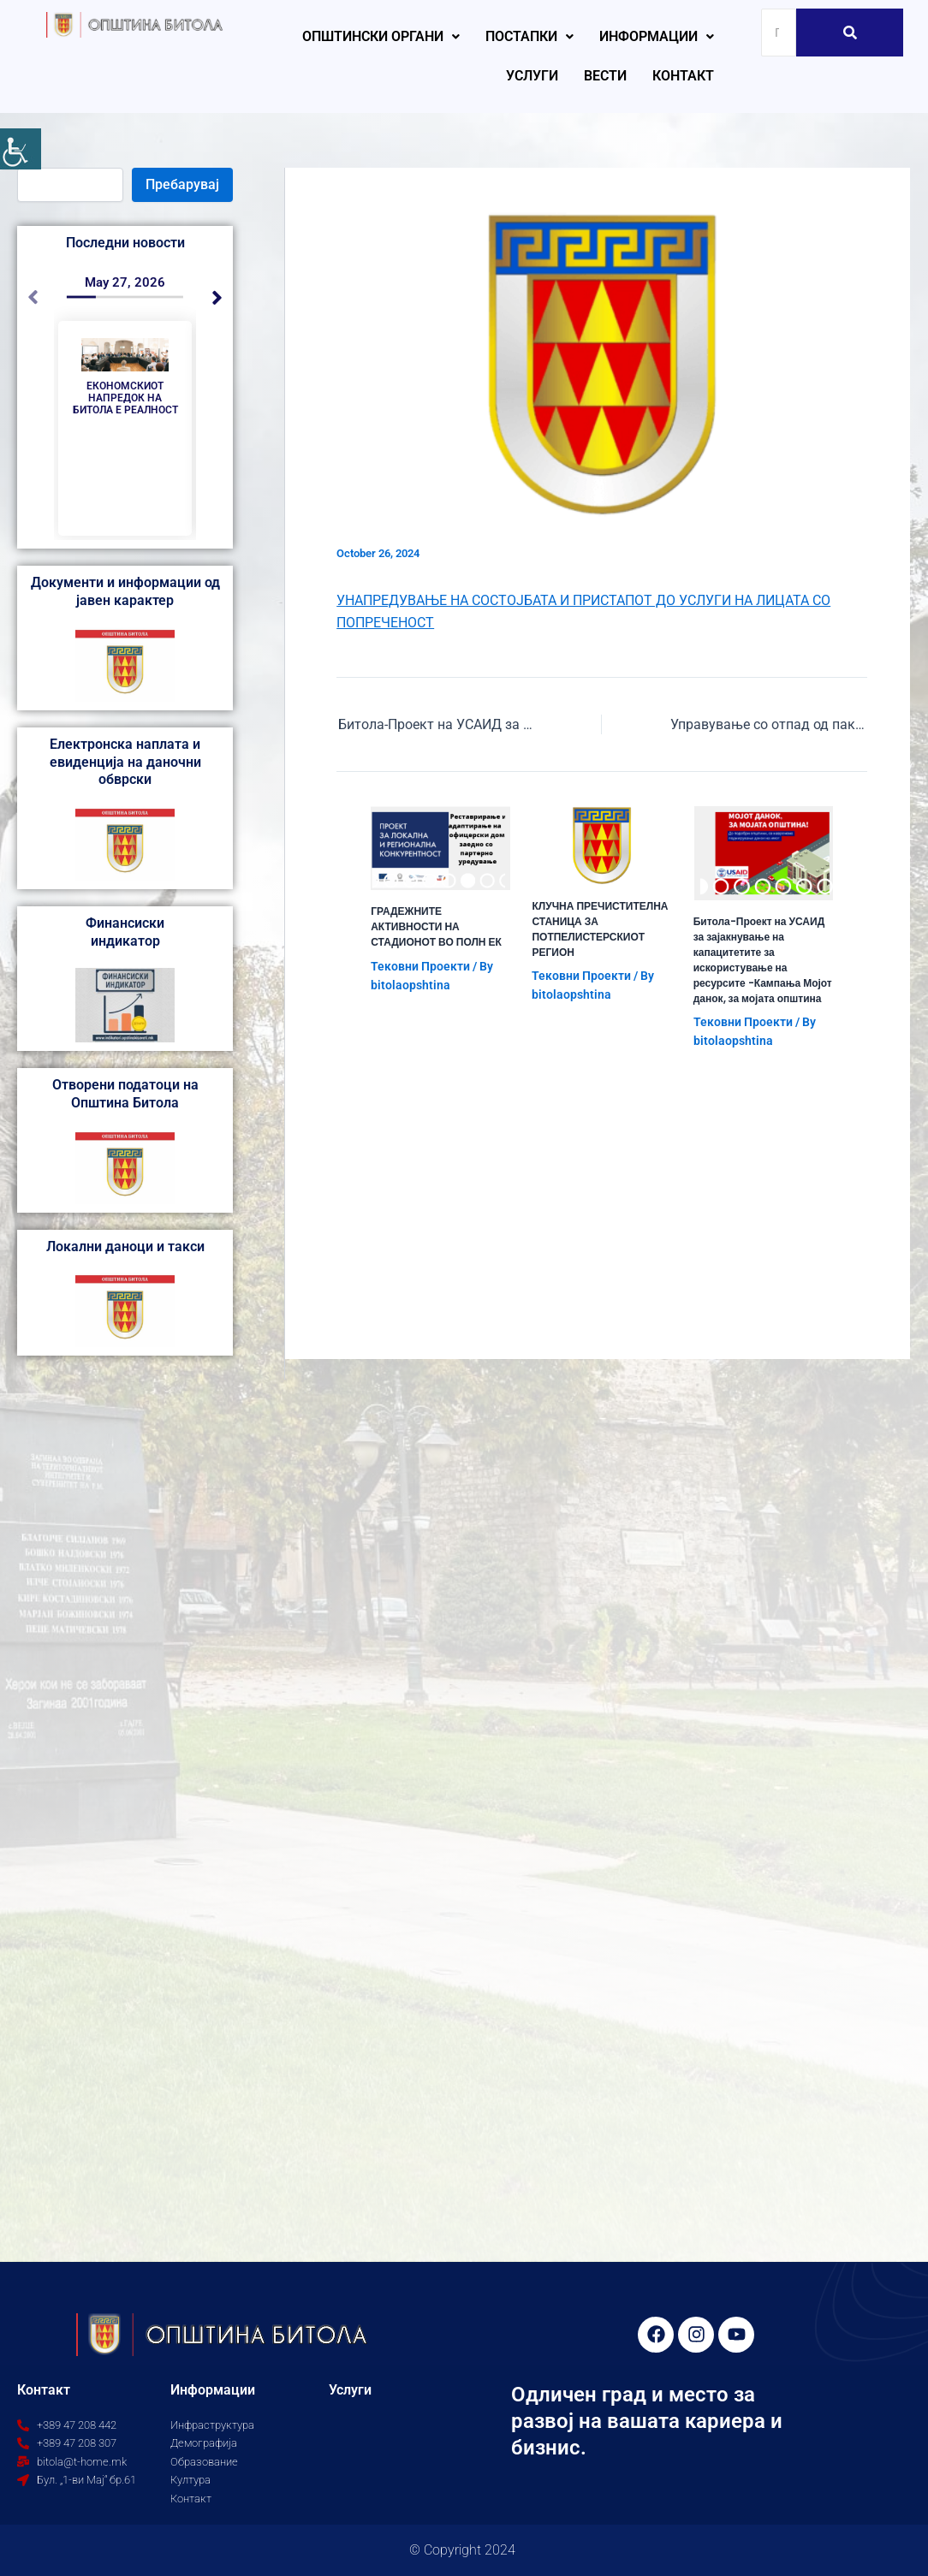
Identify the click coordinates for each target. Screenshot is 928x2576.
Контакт (683, 76)
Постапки (529, 36)
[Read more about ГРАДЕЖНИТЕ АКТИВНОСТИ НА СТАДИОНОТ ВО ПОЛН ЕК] (440, 848)
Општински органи (381, 36)
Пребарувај (182, 184)
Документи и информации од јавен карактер (125, 591)
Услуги (532, 76)
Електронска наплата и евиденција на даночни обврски (125, 762)
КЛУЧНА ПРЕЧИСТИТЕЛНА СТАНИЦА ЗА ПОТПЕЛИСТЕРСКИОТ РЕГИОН (600, 929)
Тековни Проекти (420, 966)
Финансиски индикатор (125, 932)
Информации (656, 36)
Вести (605, 76)
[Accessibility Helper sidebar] (20, 148)
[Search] (778, 32)
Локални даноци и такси (125, 1246)
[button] (381, 36)
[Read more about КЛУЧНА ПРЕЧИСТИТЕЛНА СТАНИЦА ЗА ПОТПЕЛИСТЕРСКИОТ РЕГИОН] (601, 845)
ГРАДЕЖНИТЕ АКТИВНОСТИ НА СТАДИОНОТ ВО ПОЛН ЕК (436, 926)
